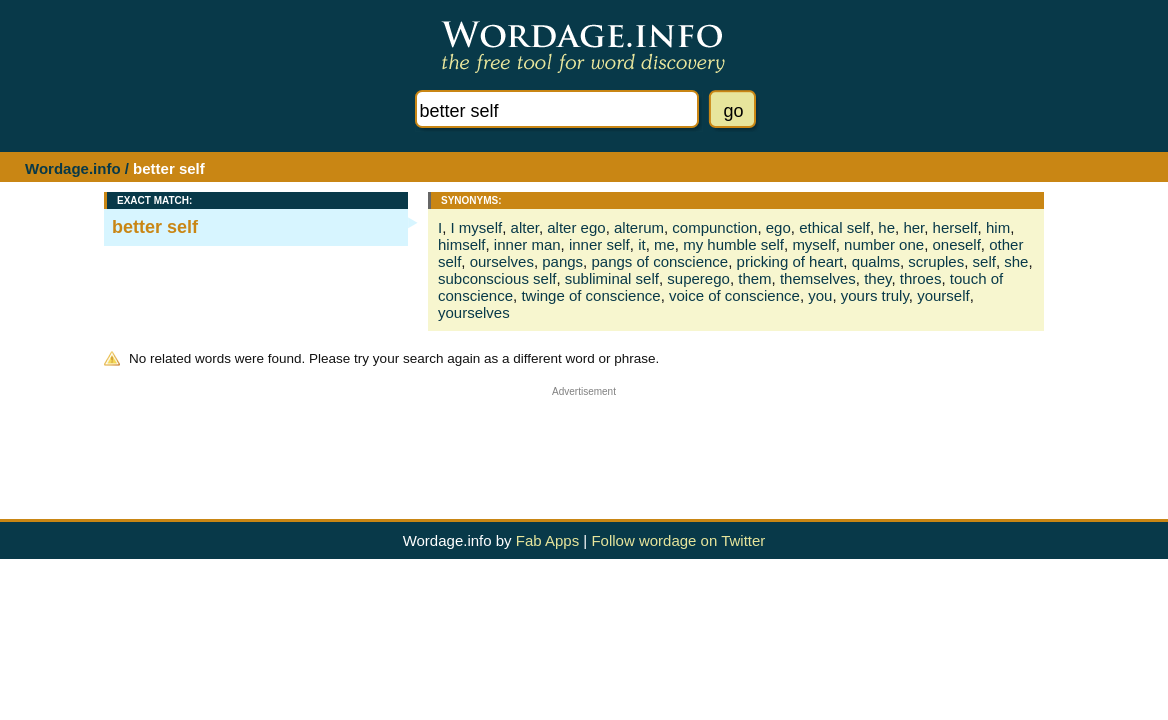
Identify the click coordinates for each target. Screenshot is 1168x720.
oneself (956, 244)
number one (884, 244)
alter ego (576, 227)
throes (921, 278)
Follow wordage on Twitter (678, 540)
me (664, 244)
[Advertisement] (584, 442)
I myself (477, 227)
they (877, 278)
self (984, 261)
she (1016, 261)
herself (955, 227)
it (642, 244)
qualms (876, 261)
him (998, 227)
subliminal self (612, 278)
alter (525, 227)
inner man (527, 244)
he (886, 227)
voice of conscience (734, 295)
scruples (936, 261)
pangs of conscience (659, 261)
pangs (562, 261)
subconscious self (497, 278)
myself (813, 244)
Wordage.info (73, 168)
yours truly (875, 295)
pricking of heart (790, 261)
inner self (599, 244)
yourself (943, 295)
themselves (818, 278)
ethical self (834, 227)
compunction (714, 227)
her (913, 227)
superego (698, 278)
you (820, 295)
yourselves (474, 312)
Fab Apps (547, 540)
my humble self (733, 244)
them (754, 278)
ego (778, 227)
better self (155, 227)
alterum (639, 227)
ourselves (502, 261)
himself (462, 244)
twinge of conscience (590, 295)
